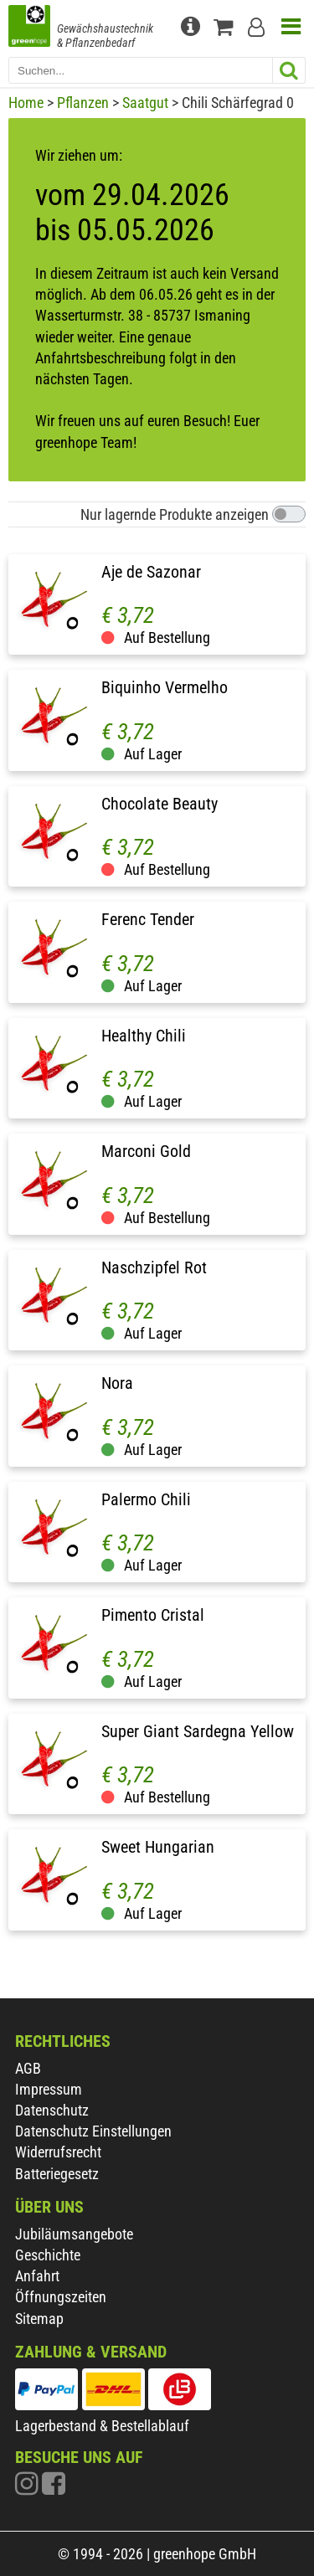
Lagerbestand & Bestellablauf (102, 2426)
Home (26, 102)
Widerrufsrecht (58, 2152)
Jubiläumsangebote (74, 2234)
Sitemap (39, 2318)
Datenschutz (52, 2110)
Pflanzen (83, 102)
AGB (28, 2068)
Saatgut (145, 102)
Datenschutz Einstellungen (93, 2131)
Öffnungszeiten (60, 2297)
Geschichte (47, 2255)
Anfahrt (37, 2276)
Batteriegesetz (57, 2174)
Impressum (48, 2089)
